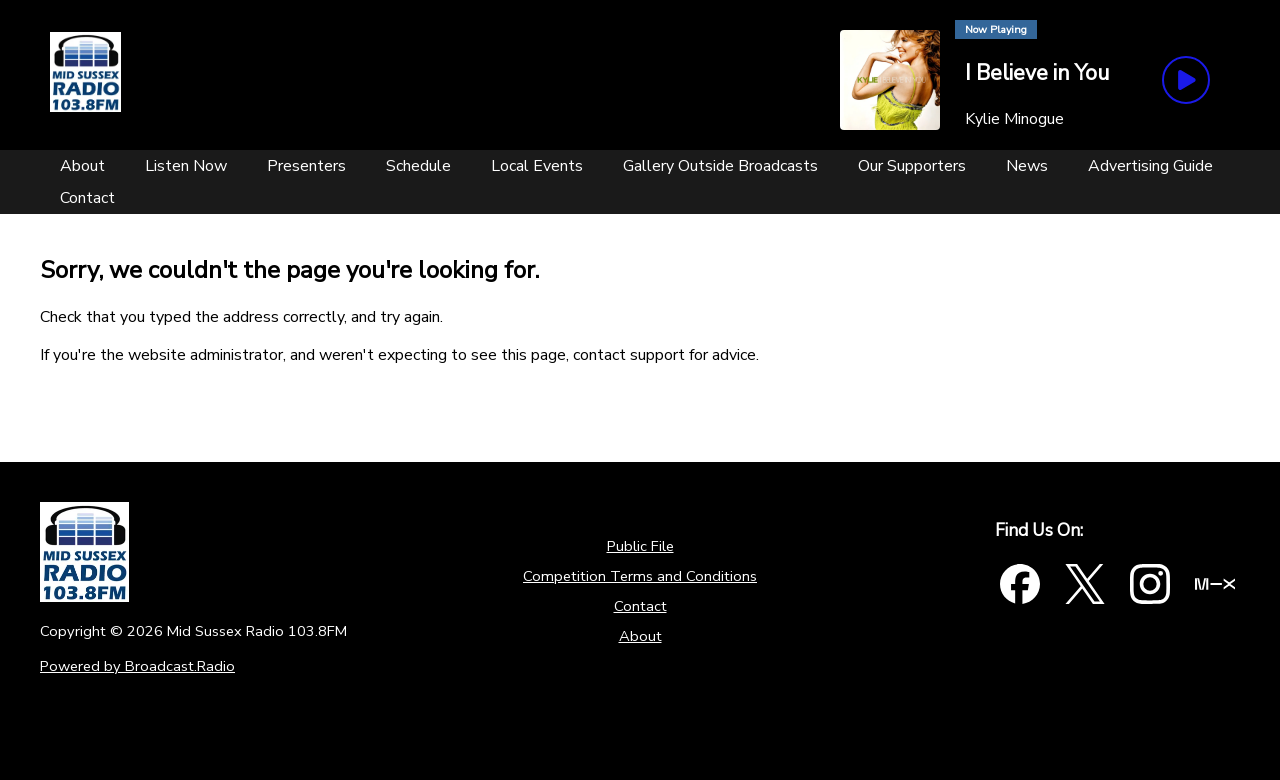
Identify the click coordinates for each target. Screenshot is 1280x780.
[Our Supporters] (912, 166)
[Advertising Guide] (1150, 166)
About (640, 636)
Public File (640, 546)
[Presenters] (306, 166)
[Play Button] (1186, 80)
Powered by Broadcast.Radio (137, 666)
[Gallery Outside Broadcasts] (720, 166)
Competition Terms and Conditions (640, 576)
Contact (640, 606)
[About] (82, 166)
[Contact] (87, 198)
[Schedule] (418, 166)
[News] (1027, 166)
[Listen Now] (186, 166)
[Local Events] (537, 166)
